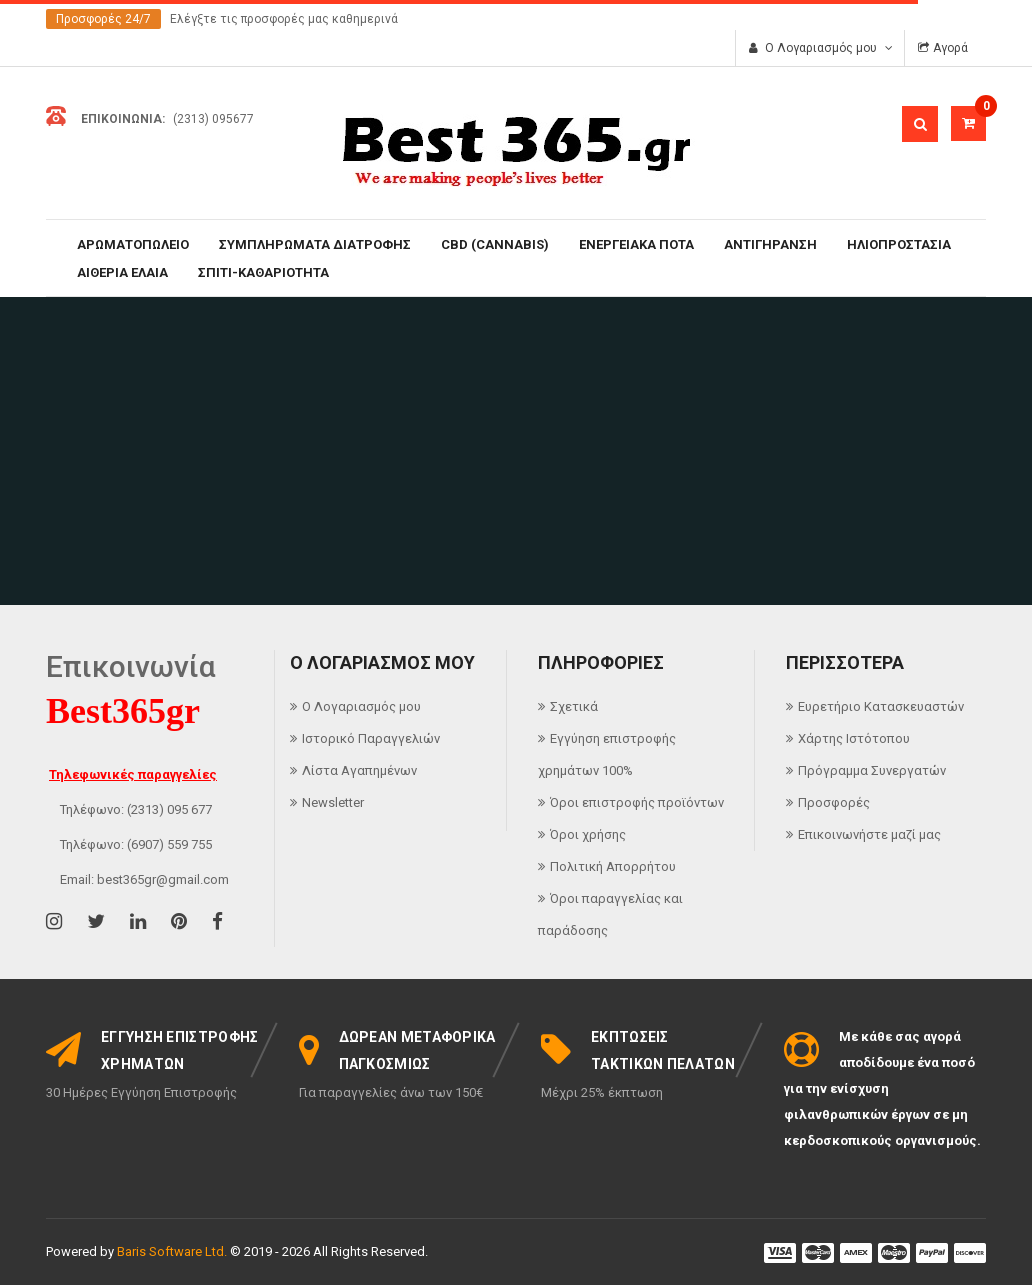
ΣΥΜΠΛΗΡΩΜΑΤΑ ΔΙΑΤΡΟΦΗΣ (315, 244)
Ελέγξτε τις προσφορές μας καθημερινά (284, 19)
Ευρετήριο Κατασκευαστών (881, 706)
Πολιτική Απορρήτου (613, 866)
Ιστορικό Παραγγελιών (371, 738)
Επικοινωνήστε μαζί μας (869, 834)
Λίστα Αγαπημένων (359, 770)
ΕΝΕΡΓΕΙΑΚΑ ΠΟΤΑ (636, 244)
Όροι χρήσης (588, 834)
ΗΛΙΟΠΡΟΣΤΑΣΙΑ (899, 244)
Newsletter (333, 802)
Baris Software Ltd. (172, 1251)
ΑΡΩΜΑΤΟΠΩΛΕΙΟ (133, 244)
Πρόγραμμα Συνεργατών (872, 770)
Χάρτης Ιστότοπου (854, 738)
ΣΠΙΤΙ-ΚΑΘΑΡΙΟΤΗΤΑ (263, 272)
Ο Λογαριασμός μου (361, 706)
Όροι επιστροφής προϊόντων (637, 802)
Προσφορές (834, 802)
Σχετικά (574, 706)
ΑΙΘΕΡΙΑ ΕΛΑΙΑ (122, 272)
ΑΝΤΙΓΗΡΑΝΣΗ (770, 244)
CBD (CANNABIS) (495, 244)
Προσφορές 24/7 (103, 19)
